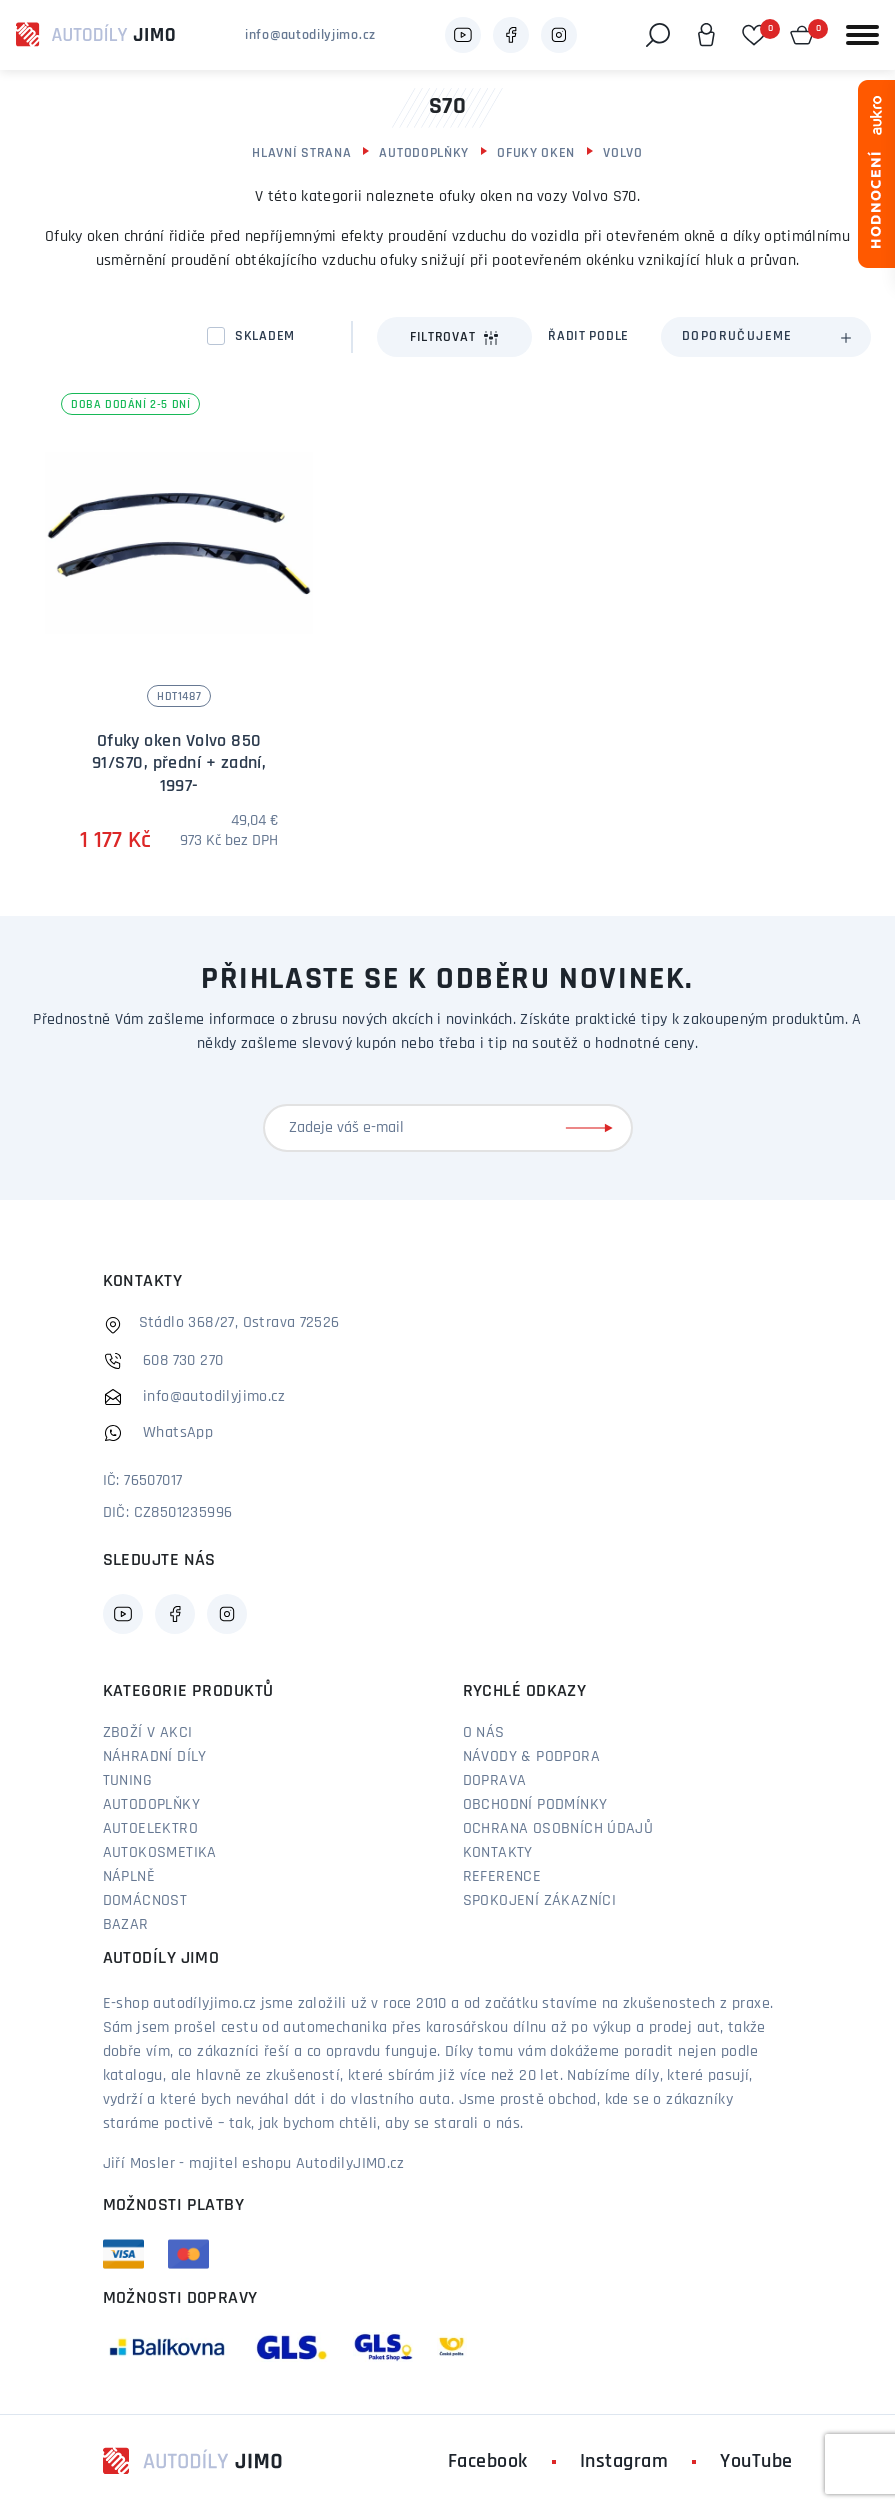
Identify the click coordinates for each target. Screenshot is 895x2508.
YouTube (756, 2462)
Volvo (623, 153)
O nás (484, 1733)
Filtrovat (454, 338)
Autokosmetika (160, 1853)
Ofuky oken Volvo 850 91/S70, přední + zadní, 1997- (179, 764)
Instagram (624, 2462)
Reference (502, 1877)
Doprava (495, 1781)
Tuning (127, 1781)
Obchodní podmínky (535, 1805)
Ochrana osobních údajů (558, 1829)
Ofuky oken (536, 153)
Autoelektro (150, 1829)
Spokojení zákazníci (540, 1901)
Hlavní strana (301, 153)
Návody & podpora (531, 1757)
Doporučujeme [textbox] (737, 336)
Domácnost (145, 1901)
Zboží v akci (148, 1733)
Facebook (488, 2462)
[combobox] (766, 337)
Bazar (126, 1925)
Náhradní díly (155, 1757)
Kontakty (498, 1853)
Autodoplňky (424, 153)
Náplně (129, 1877)
